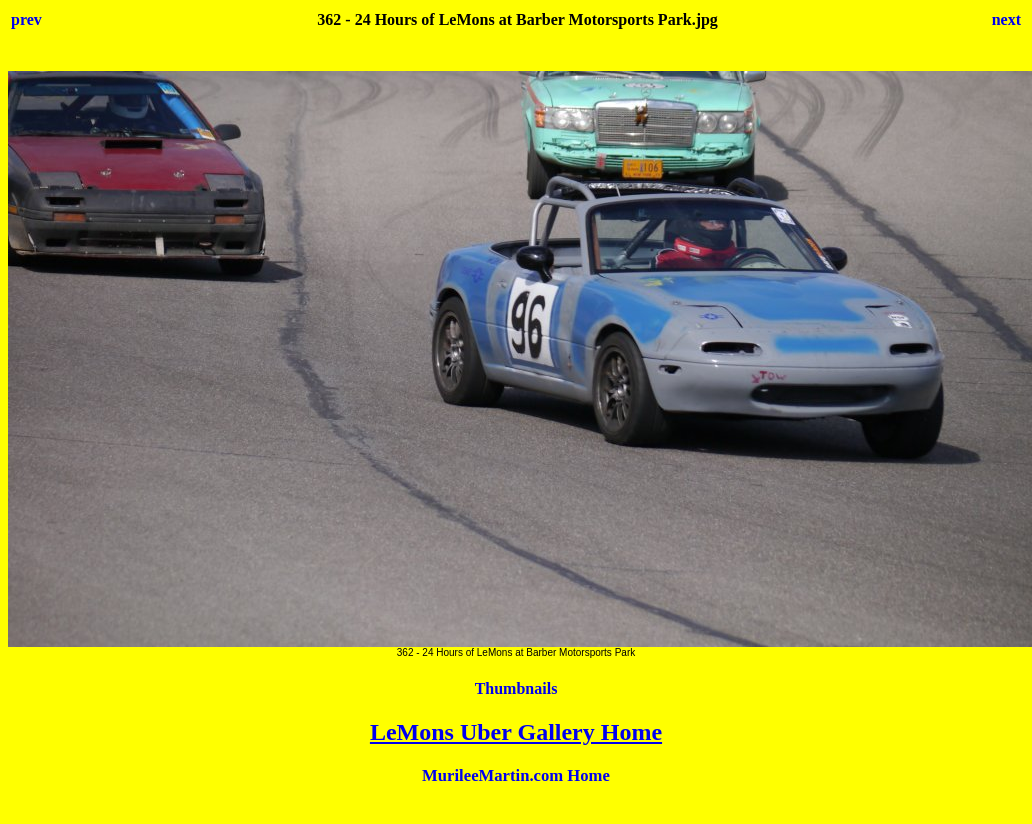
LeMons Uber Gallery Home (516, 732)
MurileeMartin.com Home (516, 775)
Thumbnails (516, 688)
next (1006, 19)
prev (26, 19)
